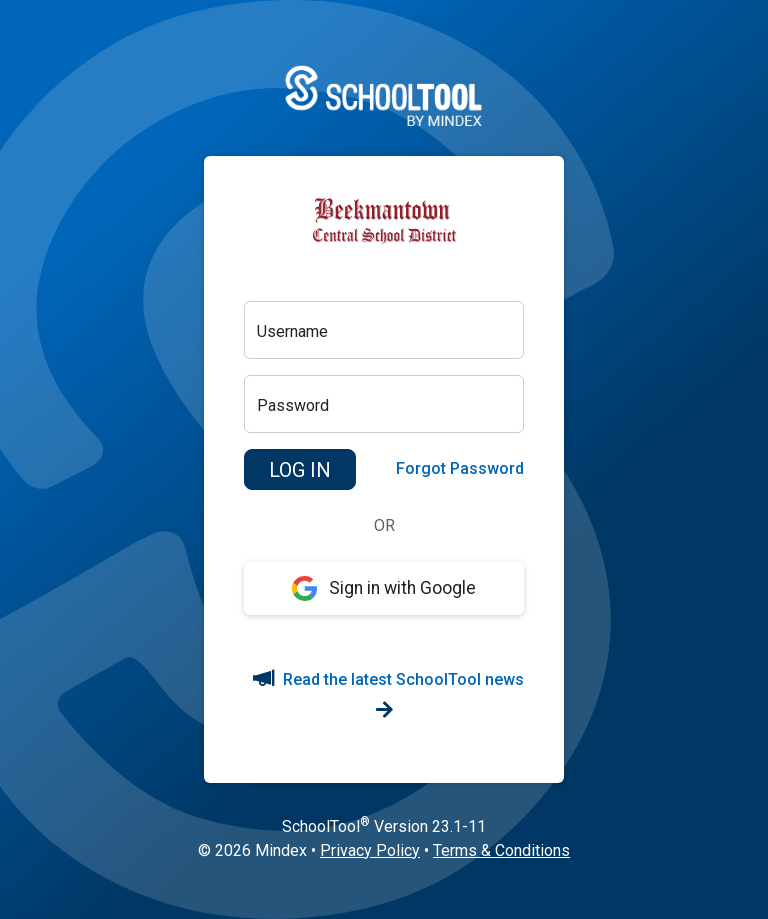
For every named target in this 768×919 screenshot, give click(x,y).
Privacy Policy (370, 850)
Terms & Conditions (501, 850)
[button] (300, 470)
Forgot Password (460, 468)
